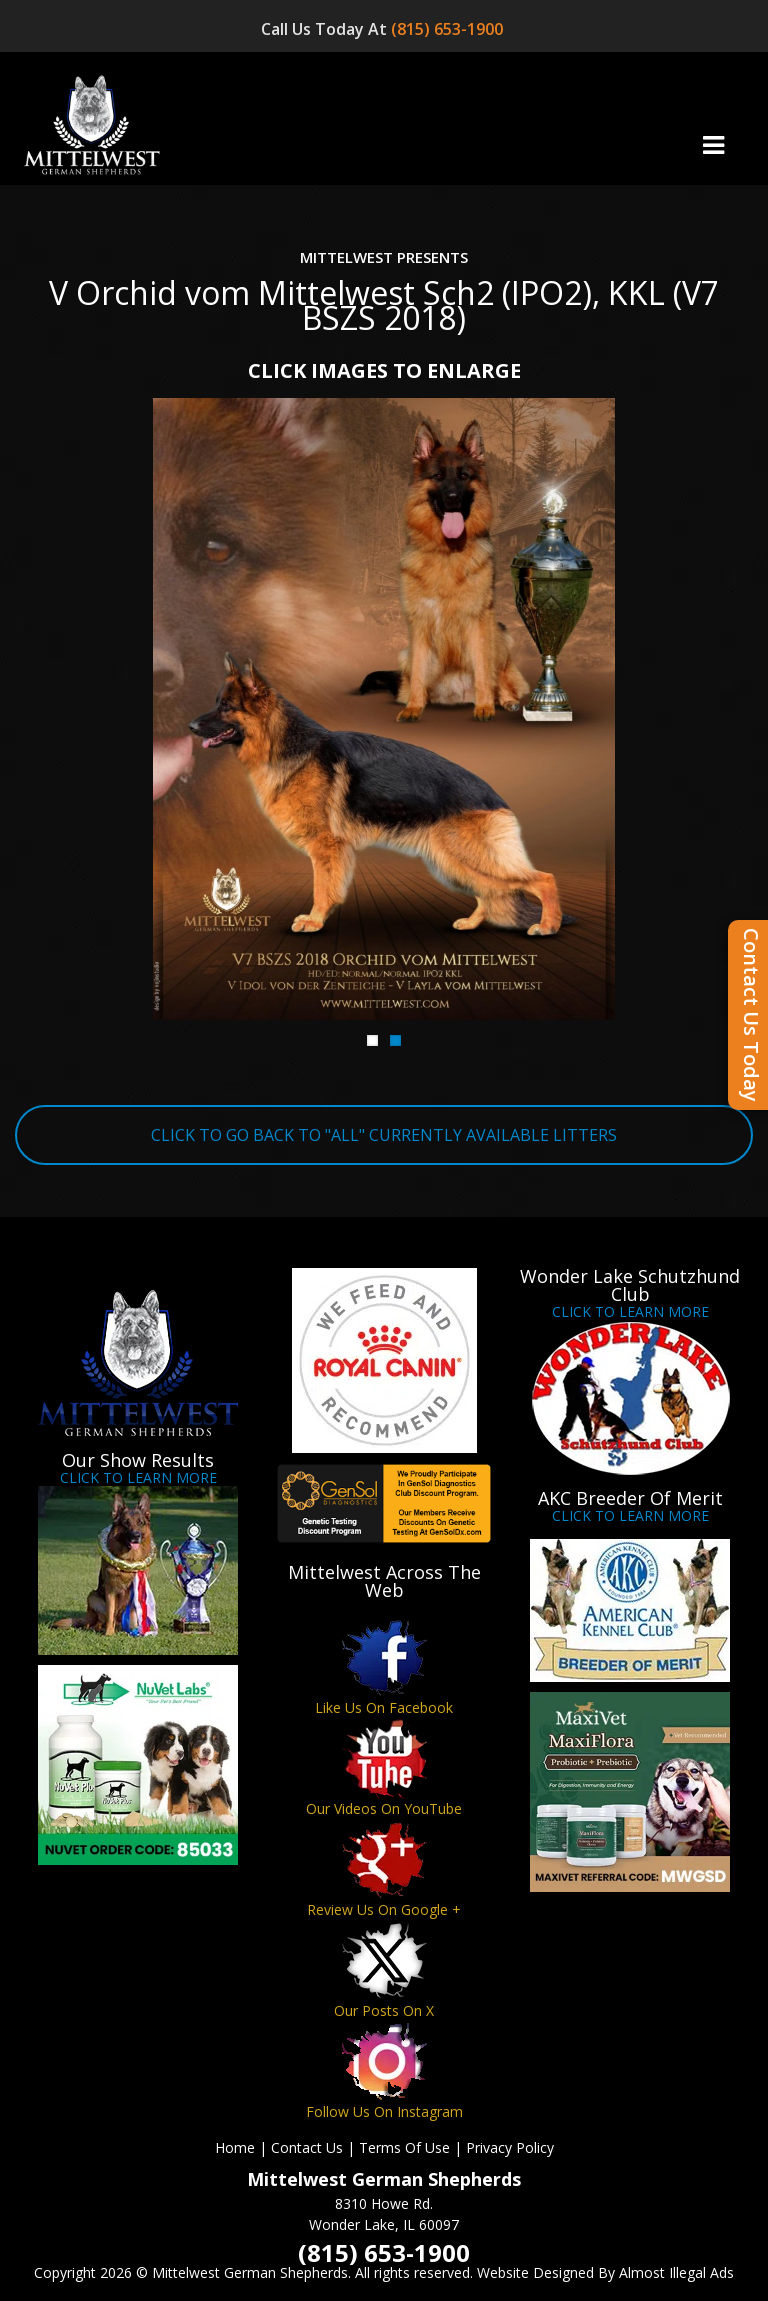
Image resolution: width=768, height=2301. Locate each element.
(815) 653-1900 (449, 29)
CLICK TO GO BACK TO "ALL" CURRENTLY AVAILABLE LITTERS (384, 1135)
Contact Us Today (751, 1015)
